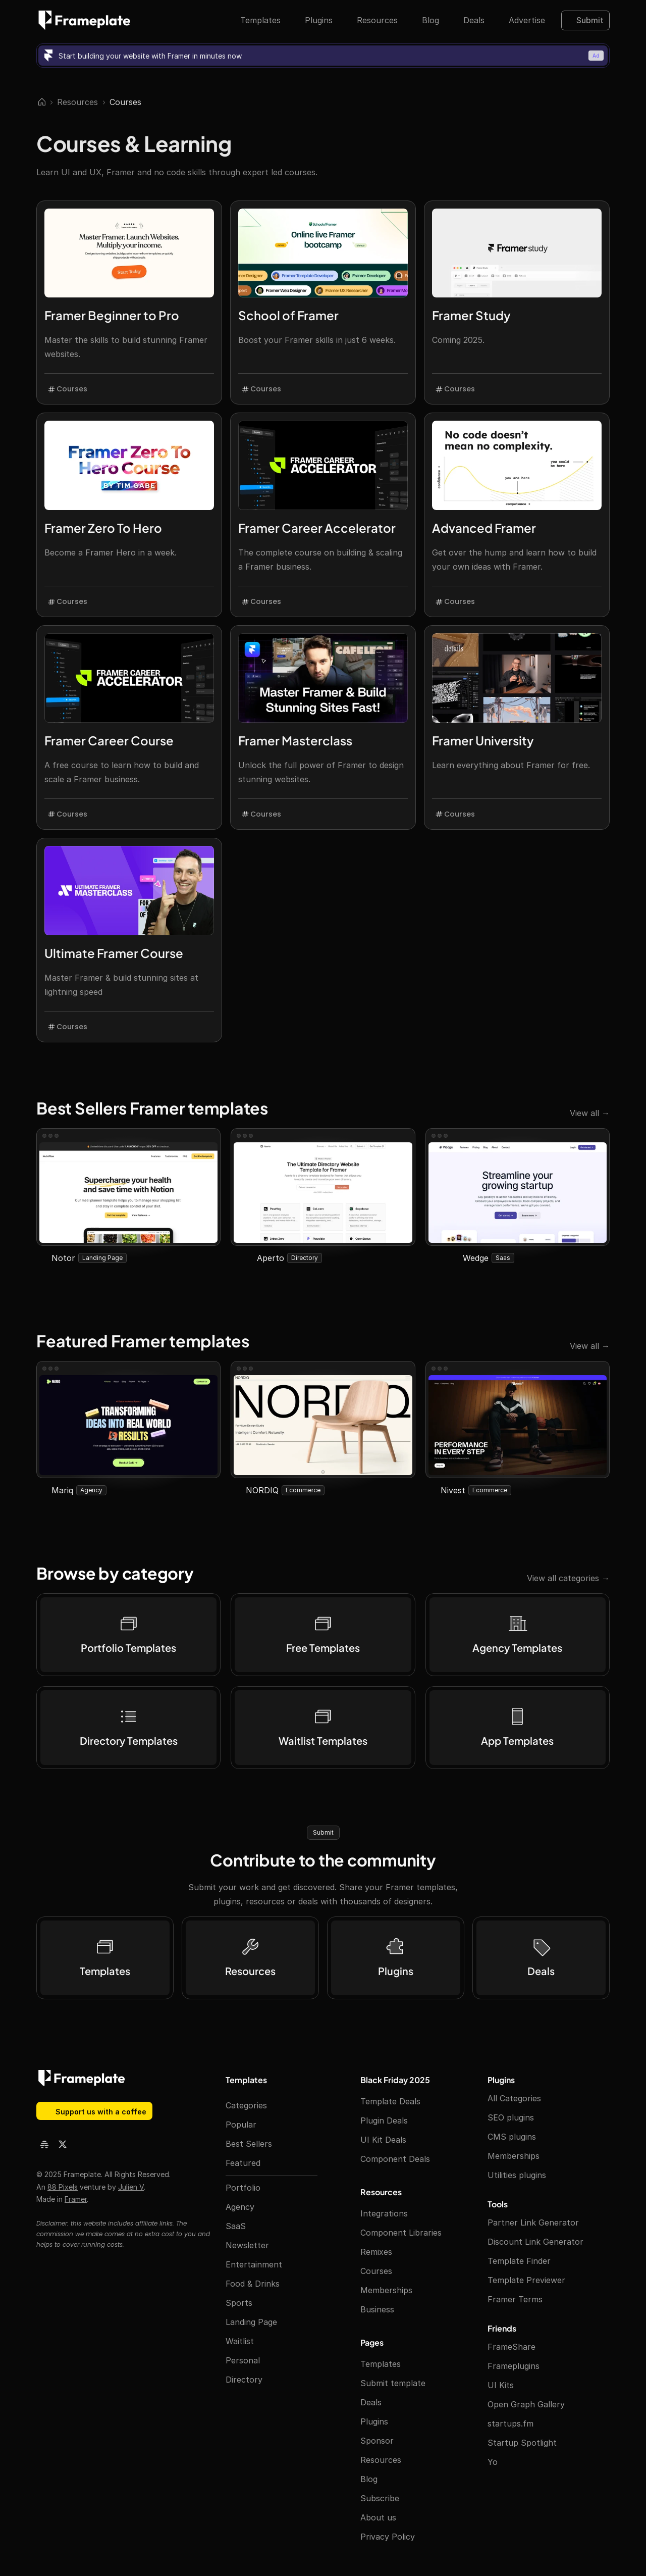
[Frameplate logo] (84, 20)
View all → (590, 1113)
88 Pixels (62, 2187)
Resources (77, 102)
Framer (76, 2199)
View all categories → (568, 1578)
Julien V (131, 2187)
